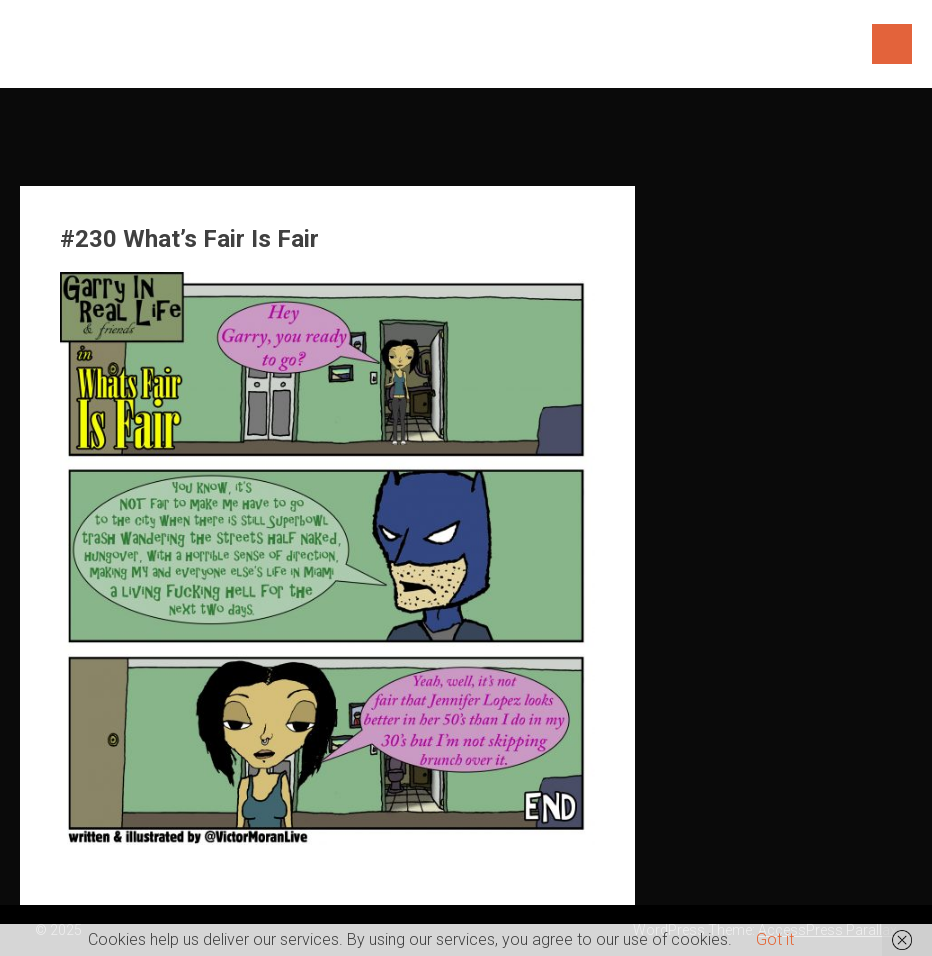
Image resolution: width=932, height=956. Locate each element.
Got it (775, 939)
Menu (892, 44)
